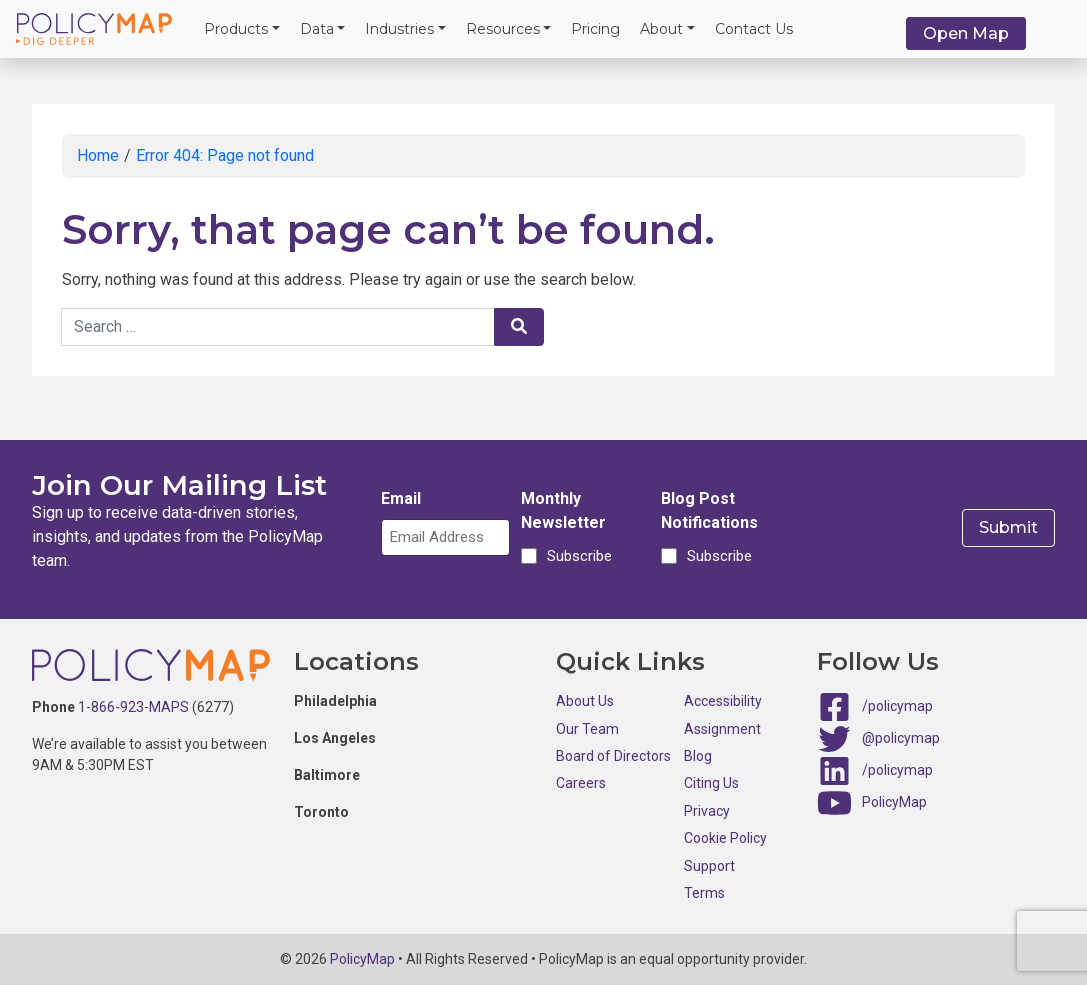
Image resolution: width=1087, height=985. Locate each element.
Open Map (966, 33)
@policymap (901, 738)
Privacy (707, 811)
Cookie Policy (725, 838)
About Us (585, 701)
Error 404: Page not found (225, 155)
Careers (581, 783)
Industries (399, 29)
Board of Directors (613, 756)
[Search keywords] (278, 327)
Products (236, 29)
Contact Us (754, 29)
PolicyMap (894, 802)
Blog (698, 756)
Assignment (722, 729)
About (661, 29)
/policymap (897, 706)
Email (401, 498)
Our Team (587, 729)
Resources (503, 29)
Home (98, 155)
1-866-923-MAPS (133, 707)
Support (709, 866)
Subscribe (576, 556)
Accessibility (723, 701)
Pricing (595, 29)
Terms (704, 893)
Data (317, 29)
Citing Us (711, 783)
